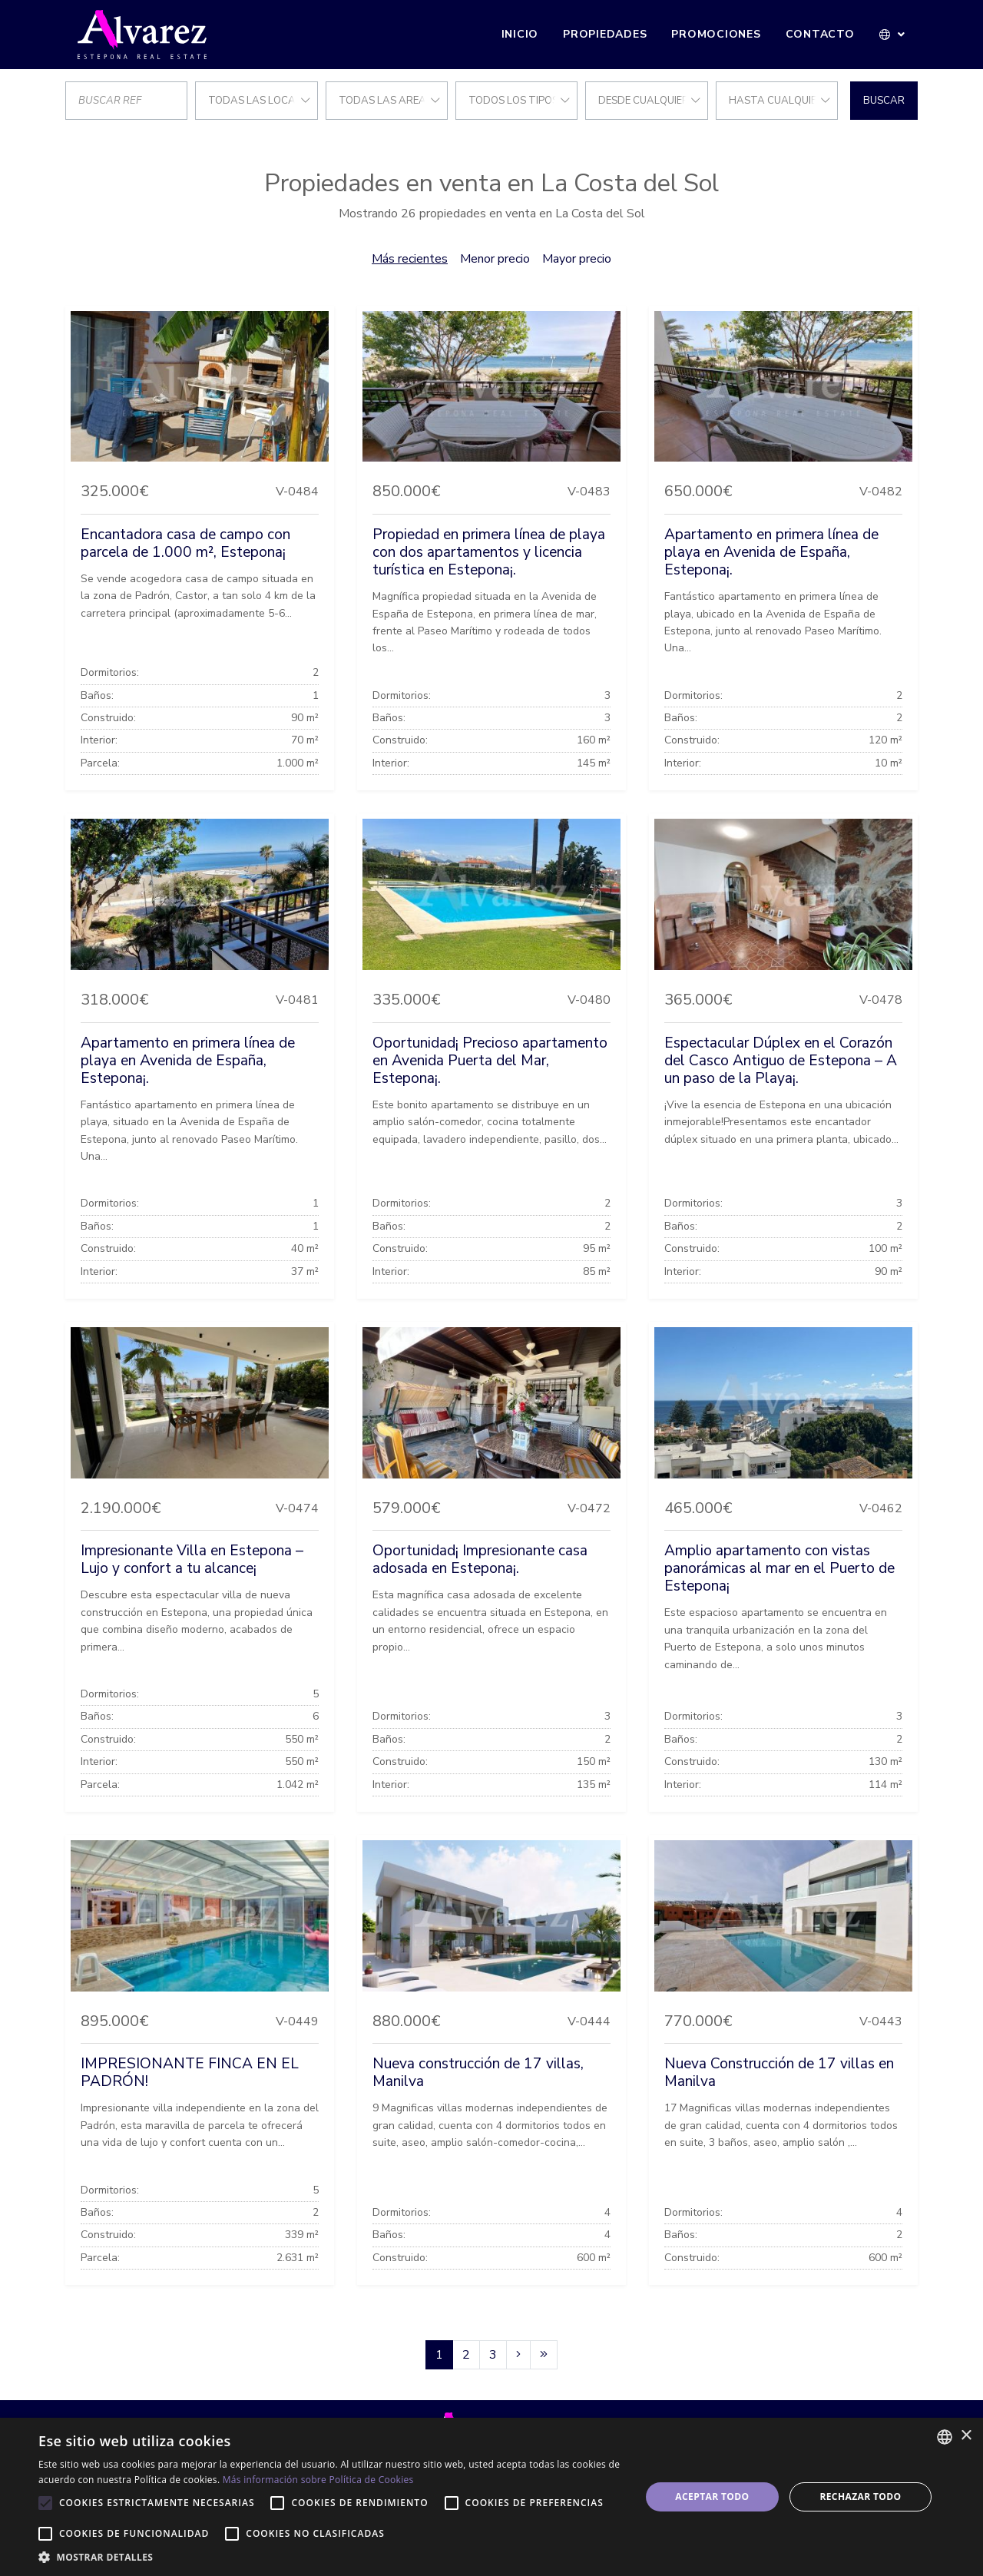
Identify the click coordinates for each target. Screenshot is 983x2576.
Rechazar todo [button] (860, 2496)
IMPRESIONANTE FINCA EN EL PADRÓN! (190, 2072)
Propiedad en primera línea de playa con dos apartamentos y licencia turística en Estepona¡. (488, 552)
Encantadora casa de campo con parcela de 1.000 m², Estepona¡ (185, 543)
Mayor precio (576, 258)
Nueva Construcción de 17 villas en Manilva (779, 2072)
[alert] (491, 2497)
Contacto (820, 34)
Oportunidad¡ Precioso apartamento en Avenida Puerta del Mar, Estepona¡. (489, 1060)
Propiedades (605, 34)
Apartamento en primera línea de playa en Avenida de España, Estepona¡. (771, 552)
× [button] (965, 2436)
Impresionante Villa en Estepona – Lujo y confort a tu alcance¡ (192, 1559)
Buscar (884, 101)
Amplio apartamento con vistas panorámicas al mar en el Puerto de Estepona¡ (779, 1568)
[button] (892, 34)
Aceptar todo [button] (712, 2496)
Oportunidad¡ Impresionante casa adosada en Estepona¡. (479, 1559)
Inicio (520, 34)
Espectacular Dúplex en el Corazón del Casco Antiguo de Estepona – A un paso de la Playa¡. (780, 1060)
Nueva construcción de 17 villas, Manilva (478, 2072)
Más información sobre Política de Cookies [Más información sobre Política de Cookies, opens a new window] (318, 2479)
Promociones (715, 34)
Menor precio (495, 258)
